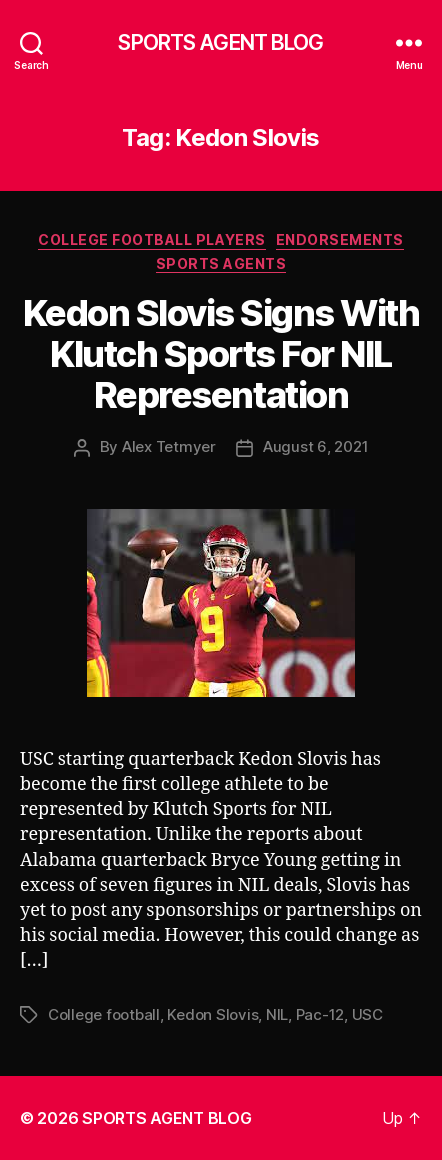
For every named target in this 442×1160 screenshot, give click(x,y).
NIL (277, 1014)
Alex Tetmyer (169, 446)
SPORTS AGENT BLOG (220, 42)
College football (104, 1014)
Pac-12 (320, 1014)
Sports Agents (221, 263)
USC (367, 1014)
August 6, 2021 (315, 446)
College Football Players (151, 239)
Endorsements (340, 239)
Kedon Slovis (212, 1014)
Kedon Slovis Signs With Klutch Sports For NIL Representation (221, 354)
